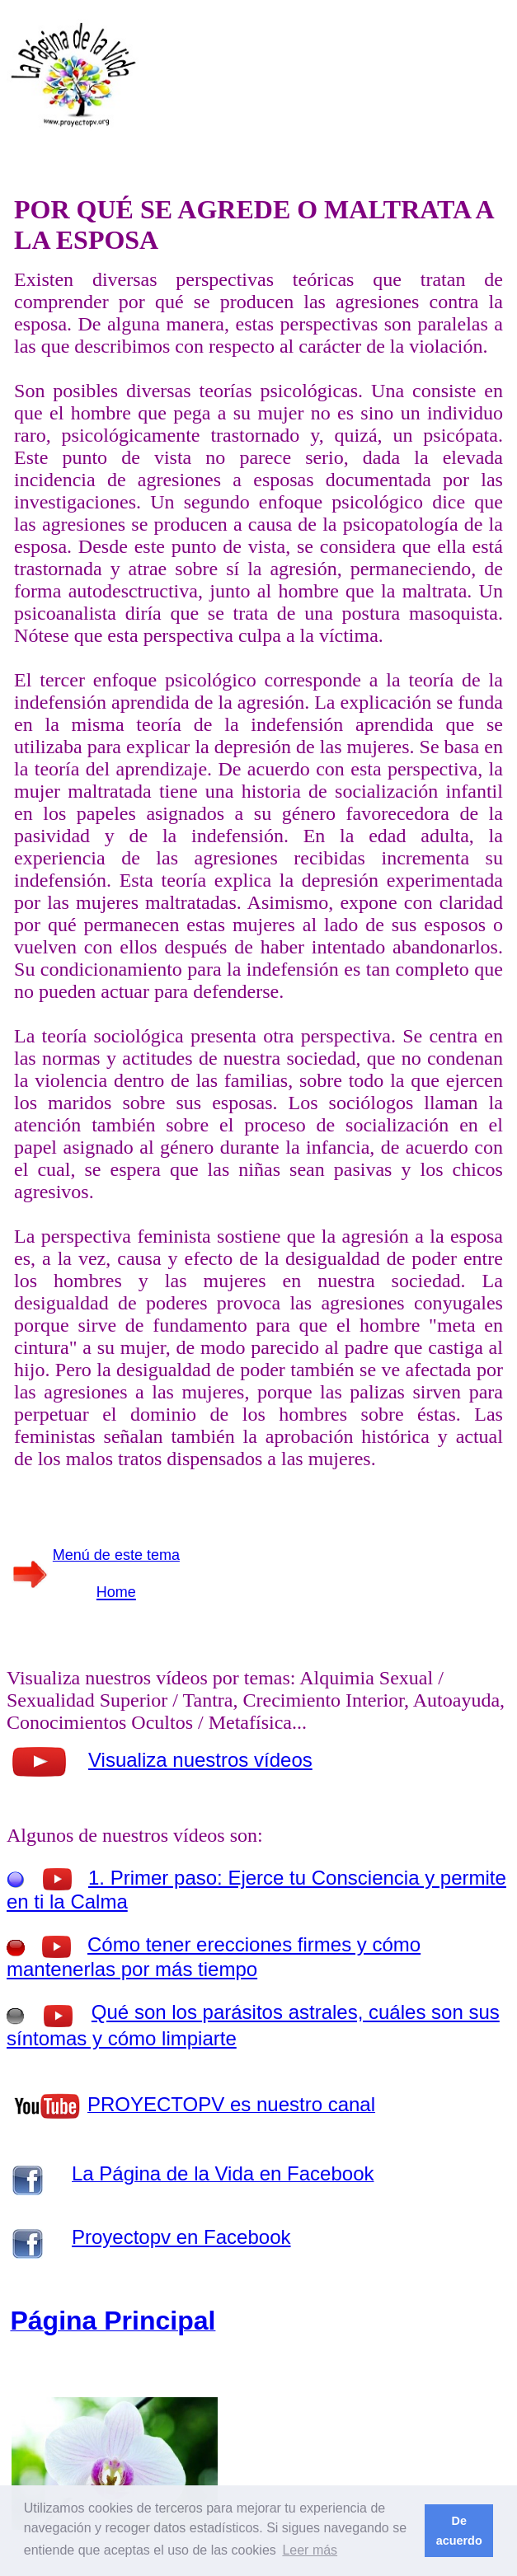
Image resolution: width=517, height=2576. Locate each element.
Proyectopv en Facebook (181, 2237)
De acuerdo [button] (459, 2530)
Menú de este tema (116, 1555)
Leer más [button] (309, 2550)
